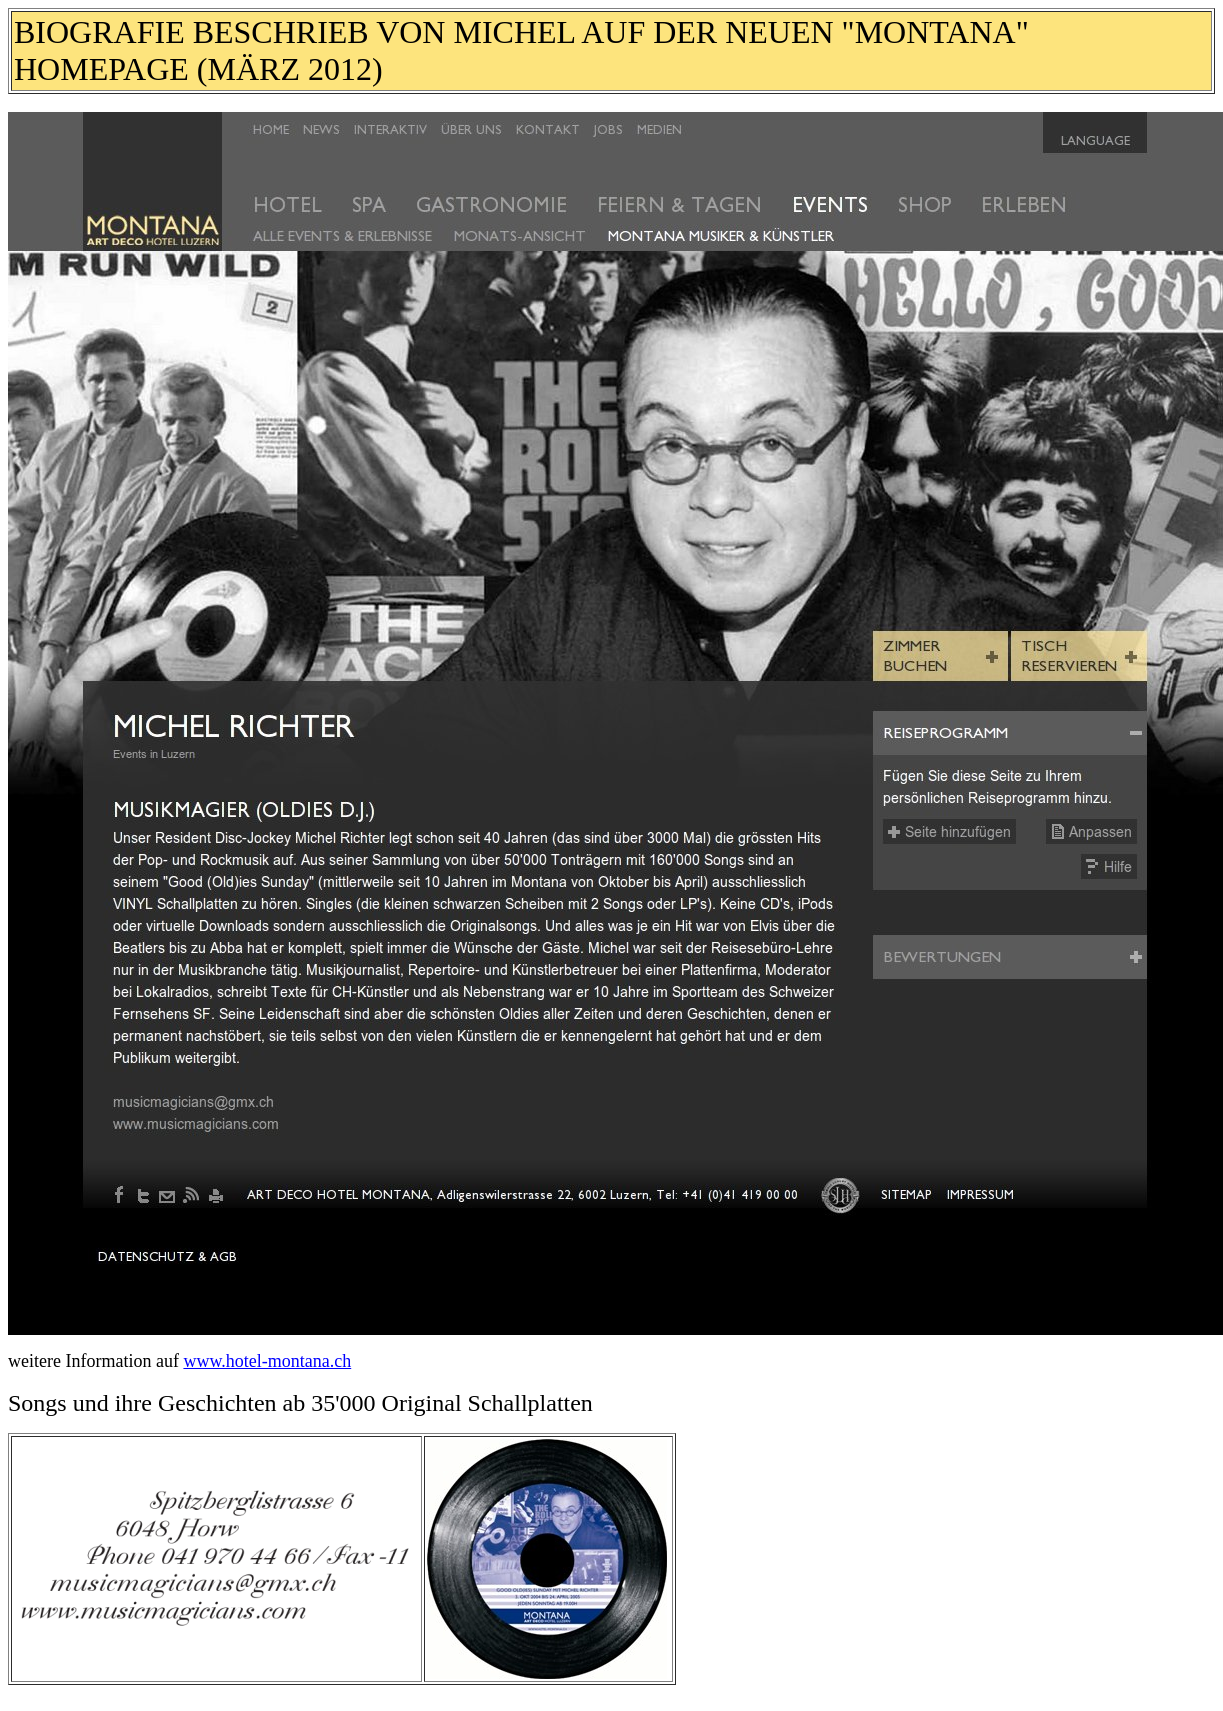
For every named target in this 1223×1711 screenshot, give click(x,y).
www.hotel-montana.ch (267, 1361)
